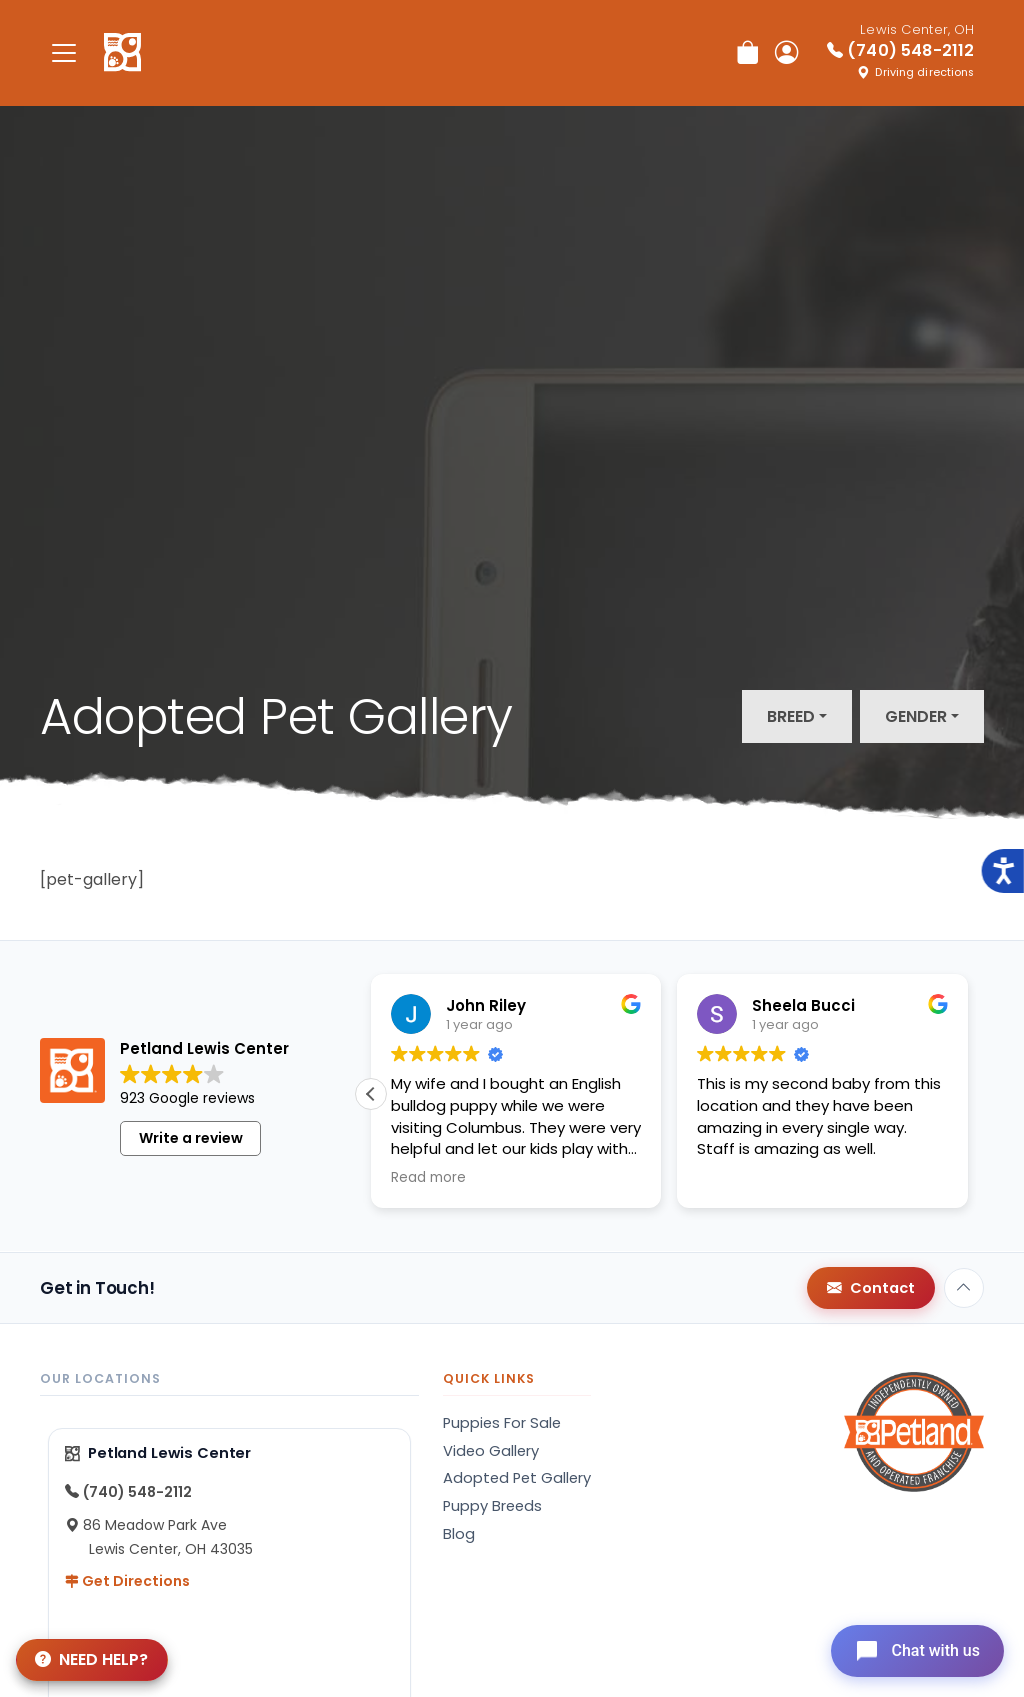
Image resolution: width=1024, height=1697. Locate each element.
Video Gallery (491, 1451)
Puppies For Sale (502, 1423)
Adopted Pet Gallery (517, 1478)
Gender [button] (916, 716)
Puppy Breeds (492, 1506)
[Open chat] (917, 1651)
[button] (371, 1094)
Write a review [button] (191, 1138)
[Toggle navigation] (64, 52)
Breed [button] (791, 716)
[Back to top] (964, 1288)
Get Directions (127, 1581)
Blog (459, 1534)
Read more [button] (428, 1178)
